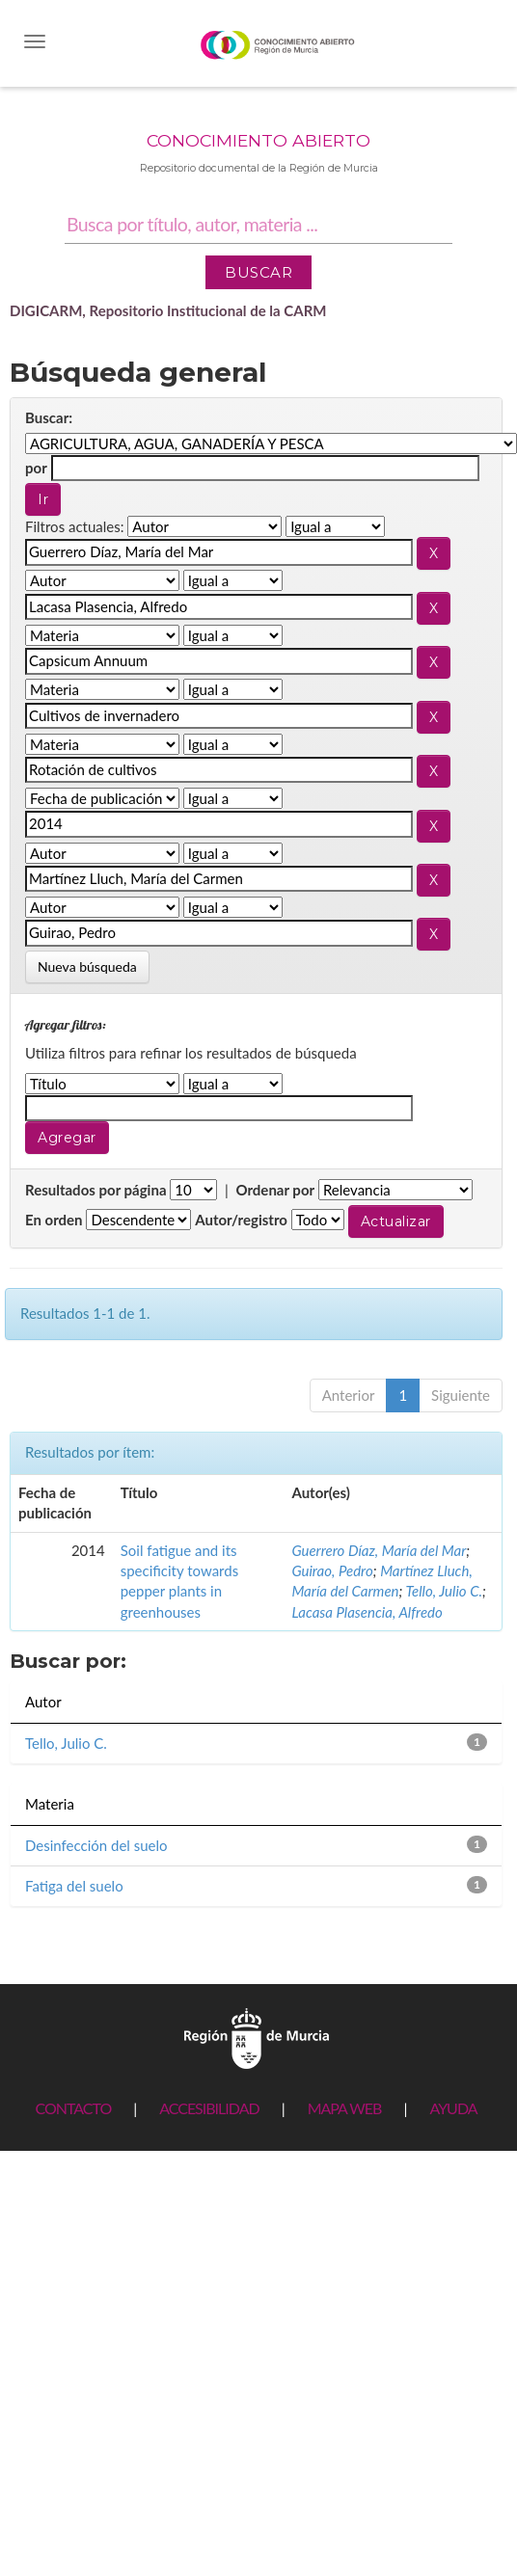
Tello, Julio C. (443, 1590)
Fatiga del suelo (74, 1885)
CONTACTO (73, 2108)
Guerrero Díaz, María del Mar (378, 1550)
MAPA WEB (345, 2108)
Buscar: (48, 417)
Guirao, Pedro (331, 1570)
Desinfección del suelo (96, 1845)
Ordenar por (274, 1189)
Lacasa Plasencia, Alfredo (366, 1612)
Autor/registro (241, 1219)
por (36, 467)
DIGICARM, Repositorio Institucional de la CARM (168, 310)
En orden (54, 1219)
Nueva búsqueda (87, 966)
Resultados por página (96, 1189)
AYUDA (452, 2108)
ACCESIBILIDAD (208, 2108)
